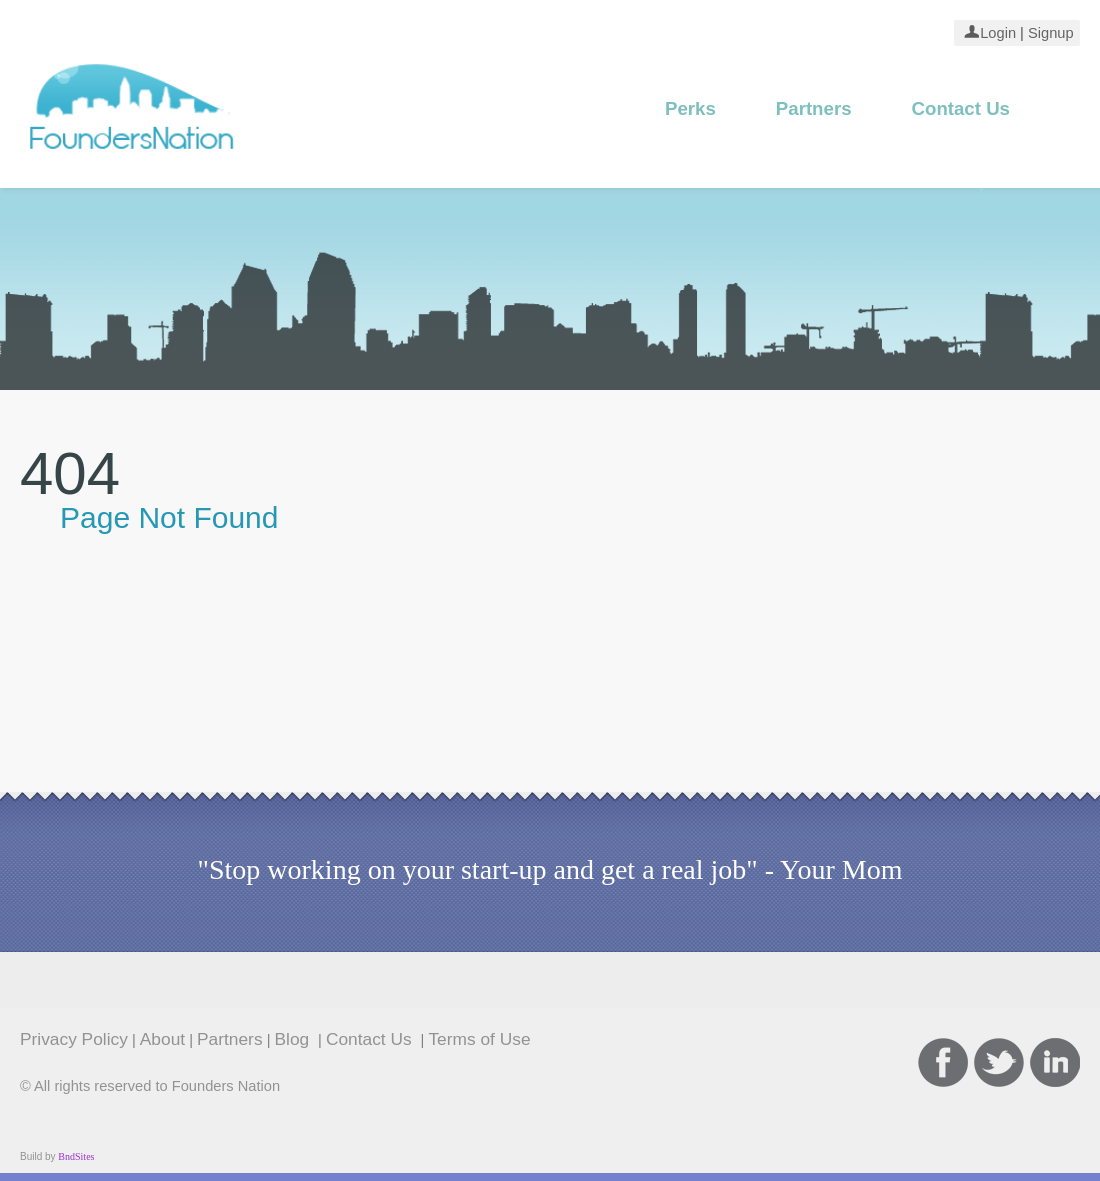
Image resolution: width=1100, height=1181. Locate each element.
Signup (1049, 33)
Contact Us (961, 108)
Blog (295, 1039)
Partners (814, 108)
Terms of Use (479, 1039)
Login (998, 33)
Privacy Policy (74, 1039)
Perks (690, 108)
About (162, 1039)
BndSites (76, 1156)
